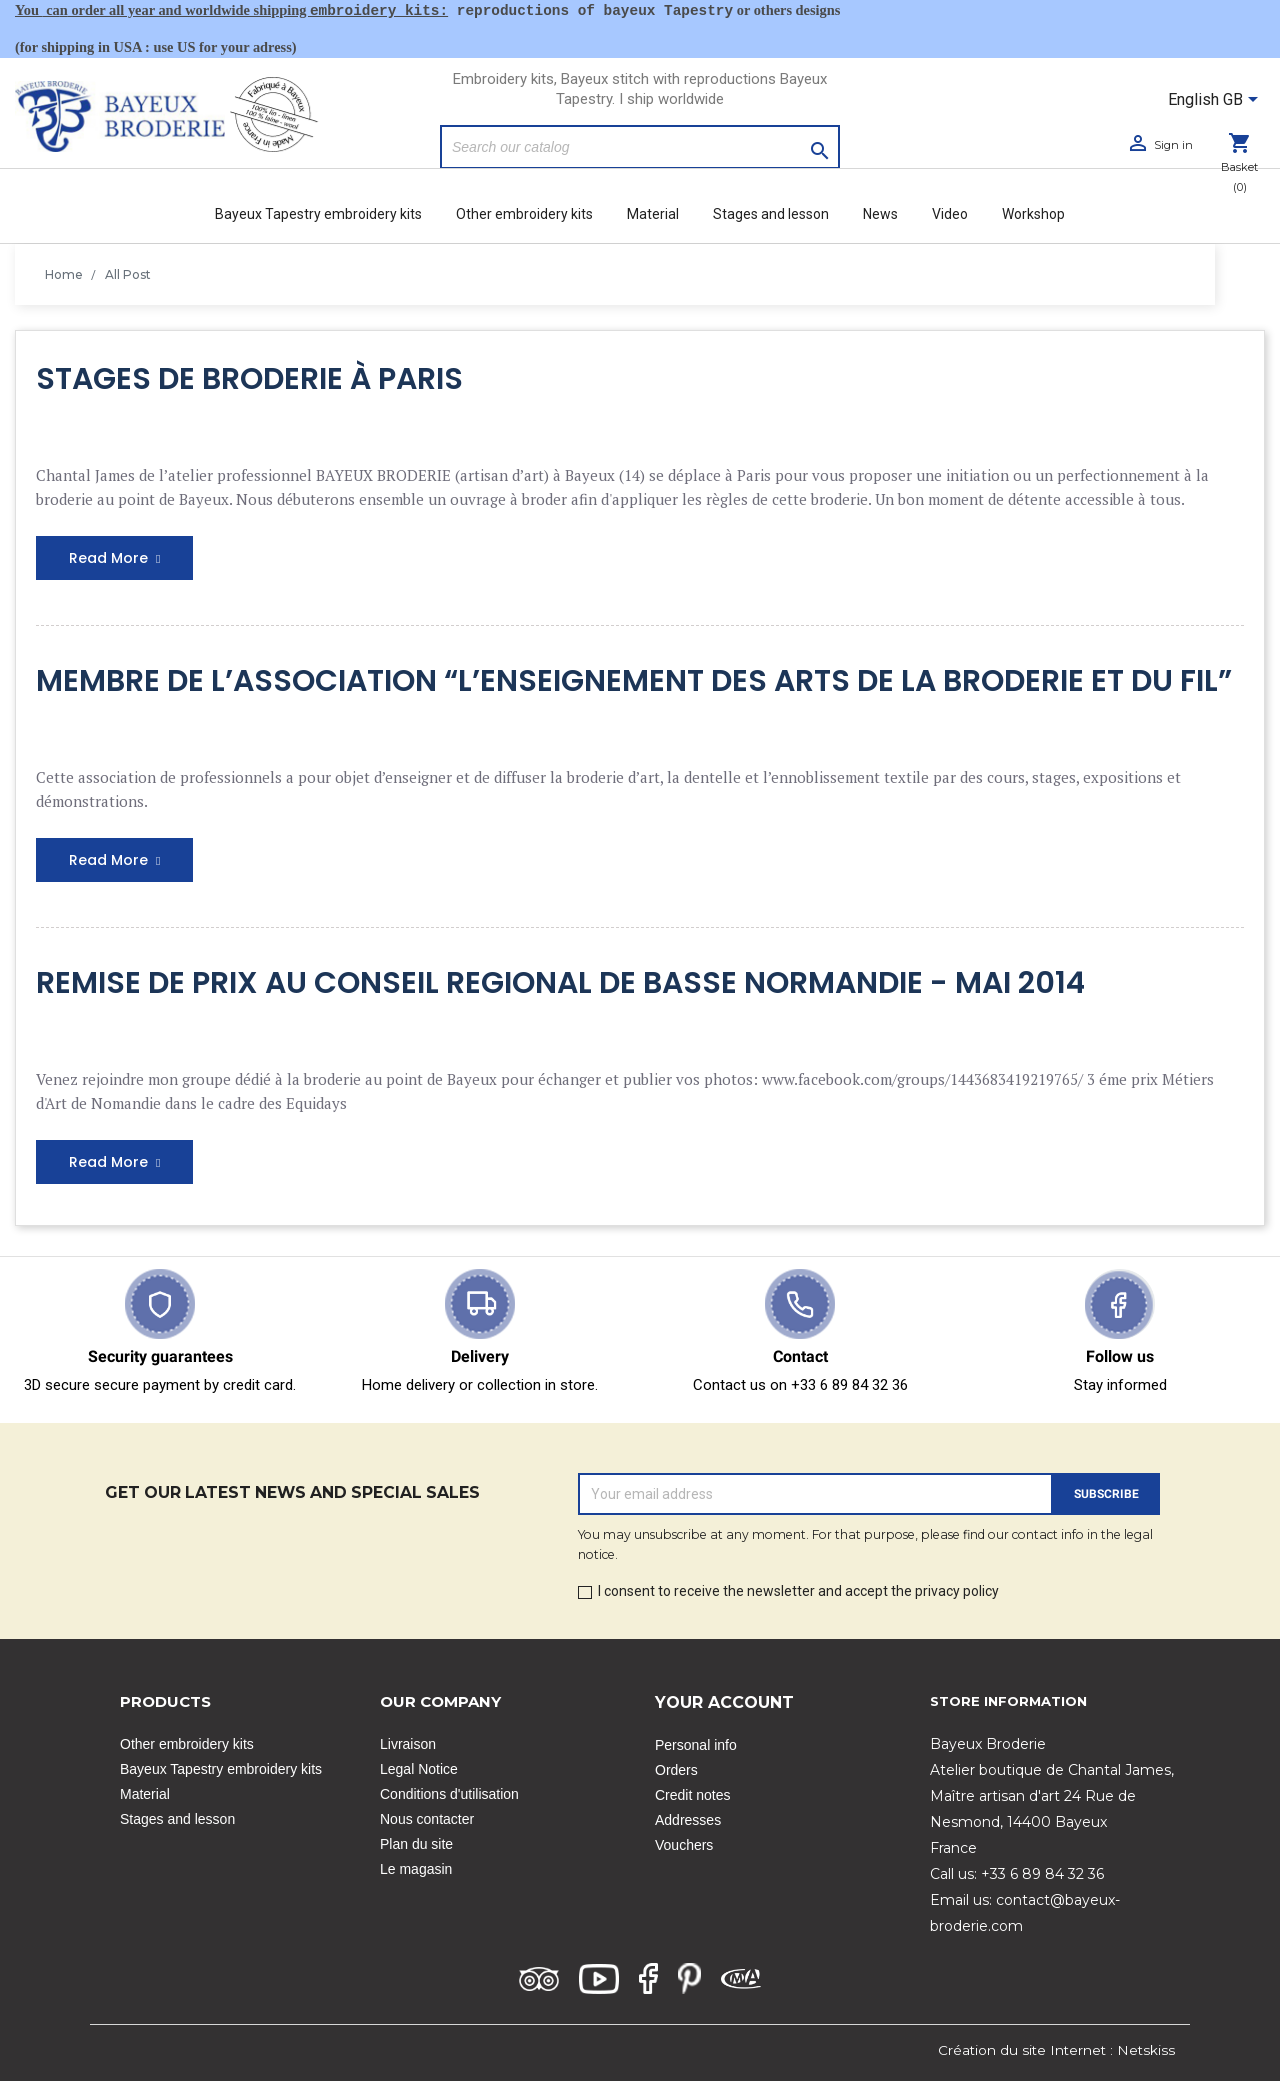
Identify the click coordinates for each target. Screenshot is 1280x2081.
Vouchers (684, 1845)
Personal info (696, 1745)
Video (950, 214)
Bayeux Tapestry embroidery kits (318, 214)
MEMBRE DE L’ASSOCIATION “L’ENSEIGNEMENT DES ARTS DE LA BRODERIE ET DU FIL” (634, 681)
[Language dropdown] (1216, 101)
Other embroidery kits (524, 214)
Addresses (688, 1820)
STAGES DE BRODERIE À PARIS (249, 379)
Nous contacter (427, 1819)
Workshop (1033, 214)
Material (653, 214)
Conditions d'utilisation (449, 1794)
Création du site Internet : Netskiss (1056, 2050)
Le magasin (416, 1869)
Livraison (408, 1744)
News (880, 214)
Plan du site (416, 1844)
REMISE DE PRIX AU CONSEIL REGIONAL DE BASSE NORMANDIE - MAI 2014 (560, 983)
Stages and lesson (771, 214)
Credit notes (692, 1795)
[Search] (640, 147)
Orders (676, 1770)
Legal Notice (419, 1769)
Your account (724, 1702)
